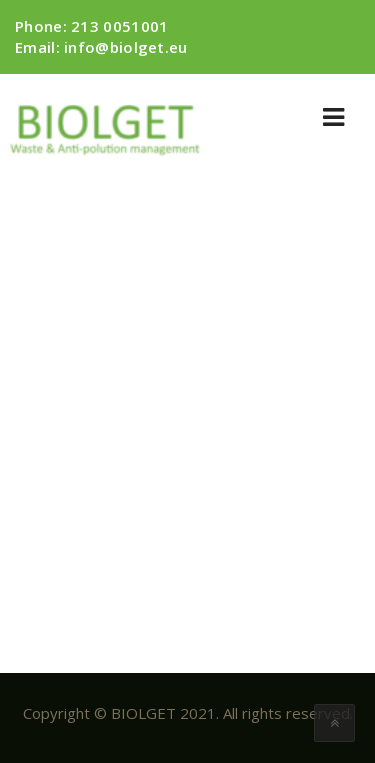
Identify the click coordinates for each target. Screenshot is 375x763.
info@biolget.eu (126, 47)
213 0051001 (119, 26)
